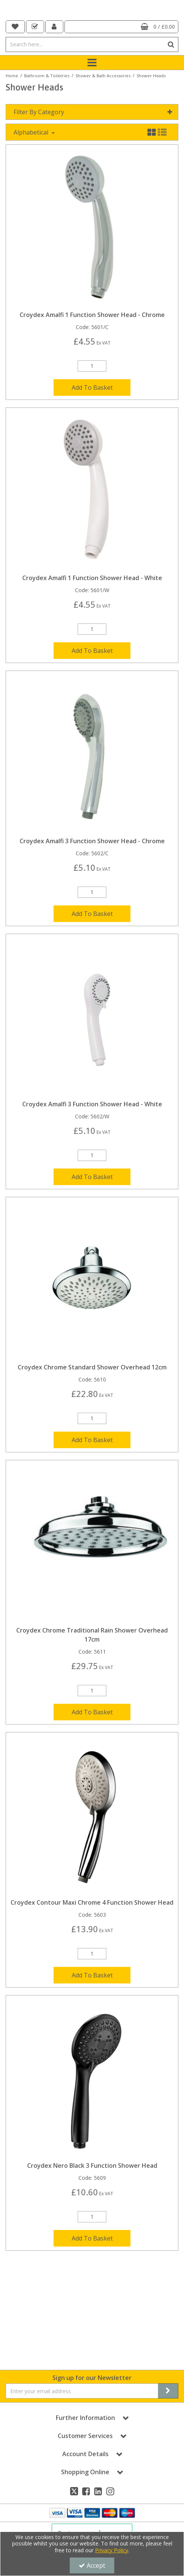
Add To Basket (92, 408)
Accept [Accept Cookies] (92, 2565)
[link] (74, 2491)
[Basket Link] (121, 27)
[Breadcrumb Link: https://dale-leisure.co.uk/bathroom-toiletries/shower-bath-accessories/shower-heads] (151, 75)
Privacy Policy (111, 2550)
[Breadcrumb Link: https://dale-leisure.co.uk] (12, 75)
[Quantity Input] (92, 386)
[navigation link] (15, 27)
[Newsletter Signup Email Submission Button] (168, 2390)
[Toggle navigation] (92, 62)
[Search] (85, 44)
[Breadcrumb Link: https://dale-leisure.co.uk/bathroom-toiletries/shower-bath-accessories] (102, 75)
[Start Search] (171, 44)
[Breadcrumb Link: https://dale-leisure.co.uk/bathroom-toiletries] (46, 75)
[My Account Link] (54, 27)
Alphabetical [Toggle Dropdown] (32, 152)
